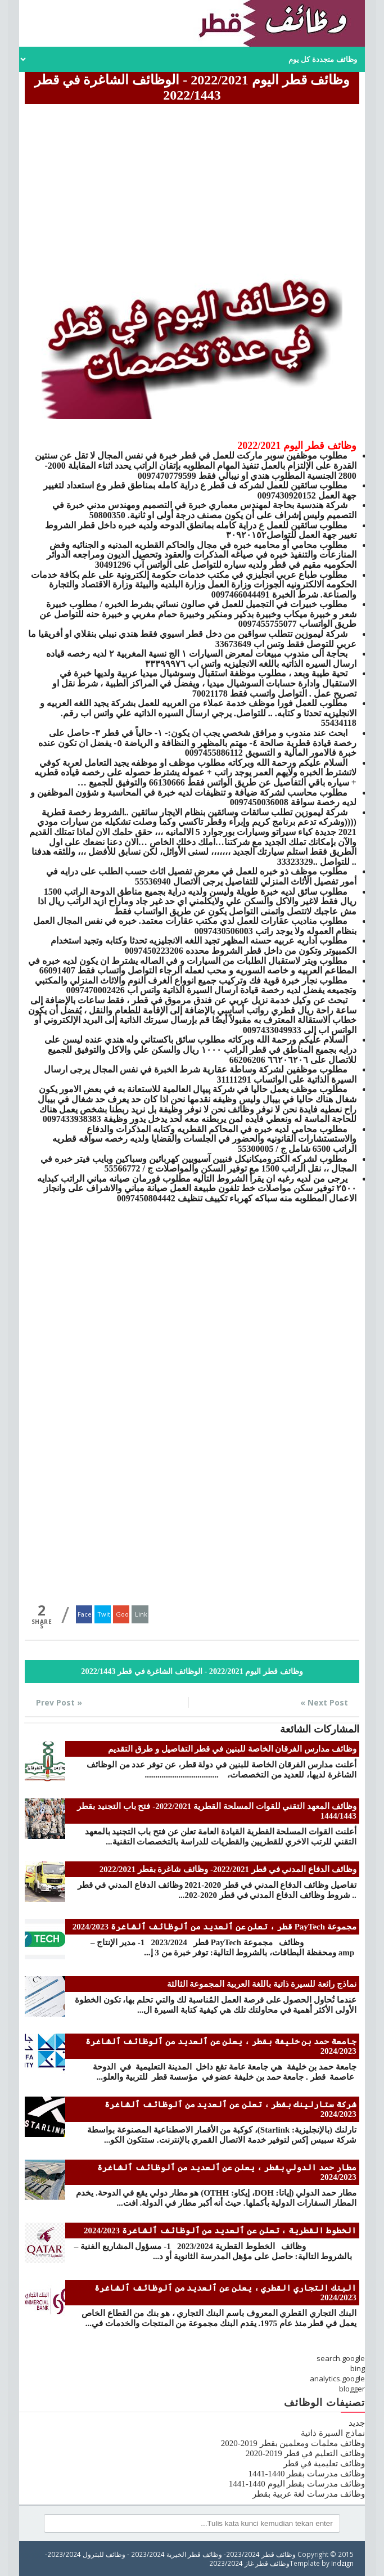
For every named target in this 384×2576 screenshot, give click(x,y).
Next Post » (324, 1702)
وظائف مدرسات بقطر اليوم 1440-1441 (297, 2483)
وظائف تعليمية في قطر (324, 2463)
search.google (341, 2358)
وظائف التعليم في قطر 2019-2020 (305, 2453)
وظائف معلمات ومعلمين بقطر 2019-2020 (293, 2443)
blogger (352, 2389)
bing (357, 2368)
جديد (357, 2422)
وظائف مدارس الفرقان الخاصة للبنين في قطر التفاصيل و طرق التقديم (232, 1748)
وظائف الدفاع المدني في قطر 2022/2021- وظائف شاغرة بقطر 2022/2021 (228, 1869)
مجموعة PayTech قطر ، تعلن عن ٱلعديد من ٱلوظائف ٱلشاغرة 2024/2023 (214, 1926)
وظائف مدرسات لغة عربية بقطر (308, 2493)
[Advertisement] (192, 186)
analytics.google (337, 2378)
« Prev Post (59, 1702)
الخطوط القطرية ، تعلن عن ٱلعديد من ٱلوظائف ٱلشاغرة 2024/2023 (220, 2230)
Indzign (342, 2563)
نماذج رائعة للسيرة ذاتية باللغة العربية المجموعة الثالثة (261, 1984)
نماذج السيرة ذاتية (333, 2433)
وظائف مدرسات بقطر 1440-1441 (307, 2473)
